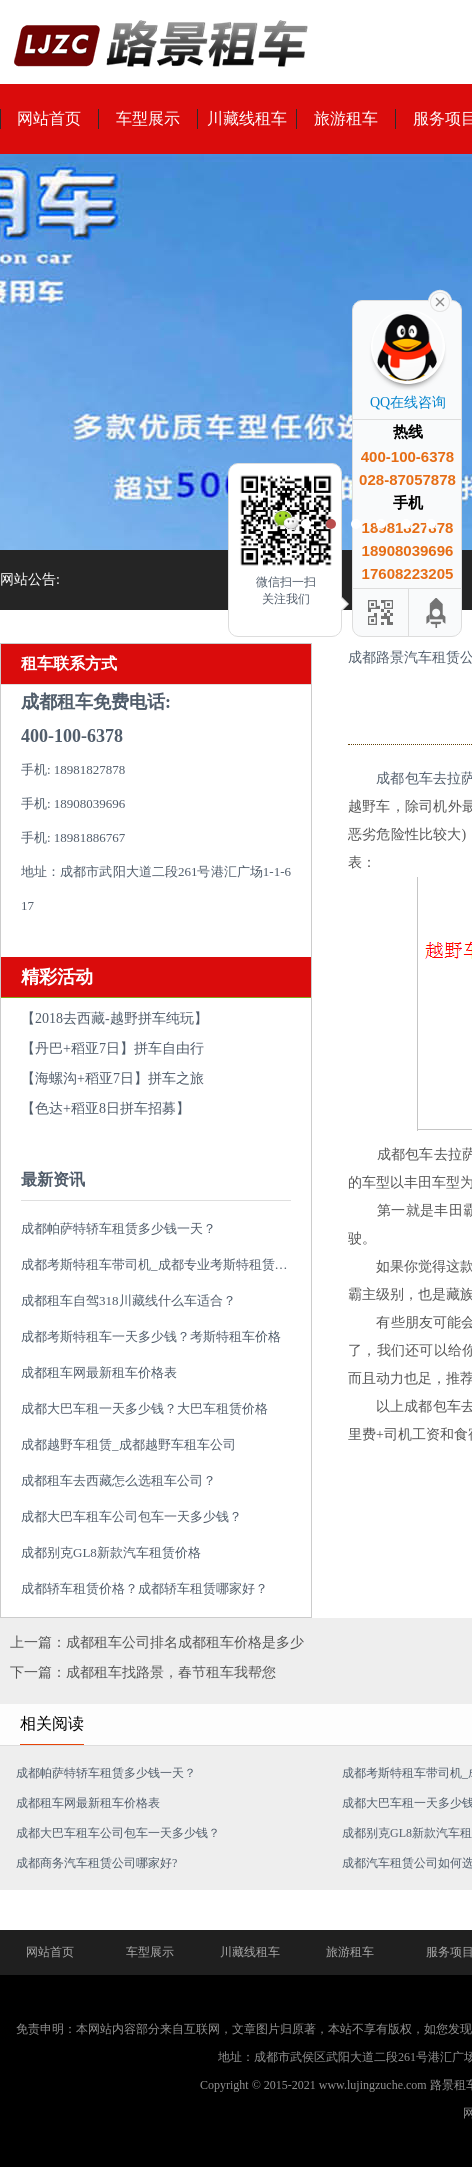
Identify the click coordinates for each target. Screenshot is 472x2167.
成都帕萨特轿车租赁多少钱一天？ (118, 1228)
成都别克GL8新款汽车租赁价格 (111, 1552)
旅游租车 (346, 118)
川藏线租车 (247, 118)
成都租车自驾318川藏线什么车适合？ (128, 1300)
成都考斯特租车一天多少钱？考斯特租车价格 (151, 1336)
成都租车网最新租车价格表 (99, 1372)
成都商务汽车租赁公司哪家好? (96, 1863)
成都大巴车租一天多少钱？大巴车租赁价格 (144, 1408)
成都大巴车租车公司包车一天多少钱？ (131, 1516)
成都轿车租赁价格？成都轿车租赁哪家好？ (144, 1588)
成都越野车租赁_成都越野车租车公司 (128, 1444)
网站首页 (50, 1952)
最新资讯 (53, 1179)
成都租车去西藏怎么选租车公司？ (118, 1480)
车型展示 (148, 118)
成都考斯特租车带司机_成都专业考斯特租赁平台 (161, 1264)
